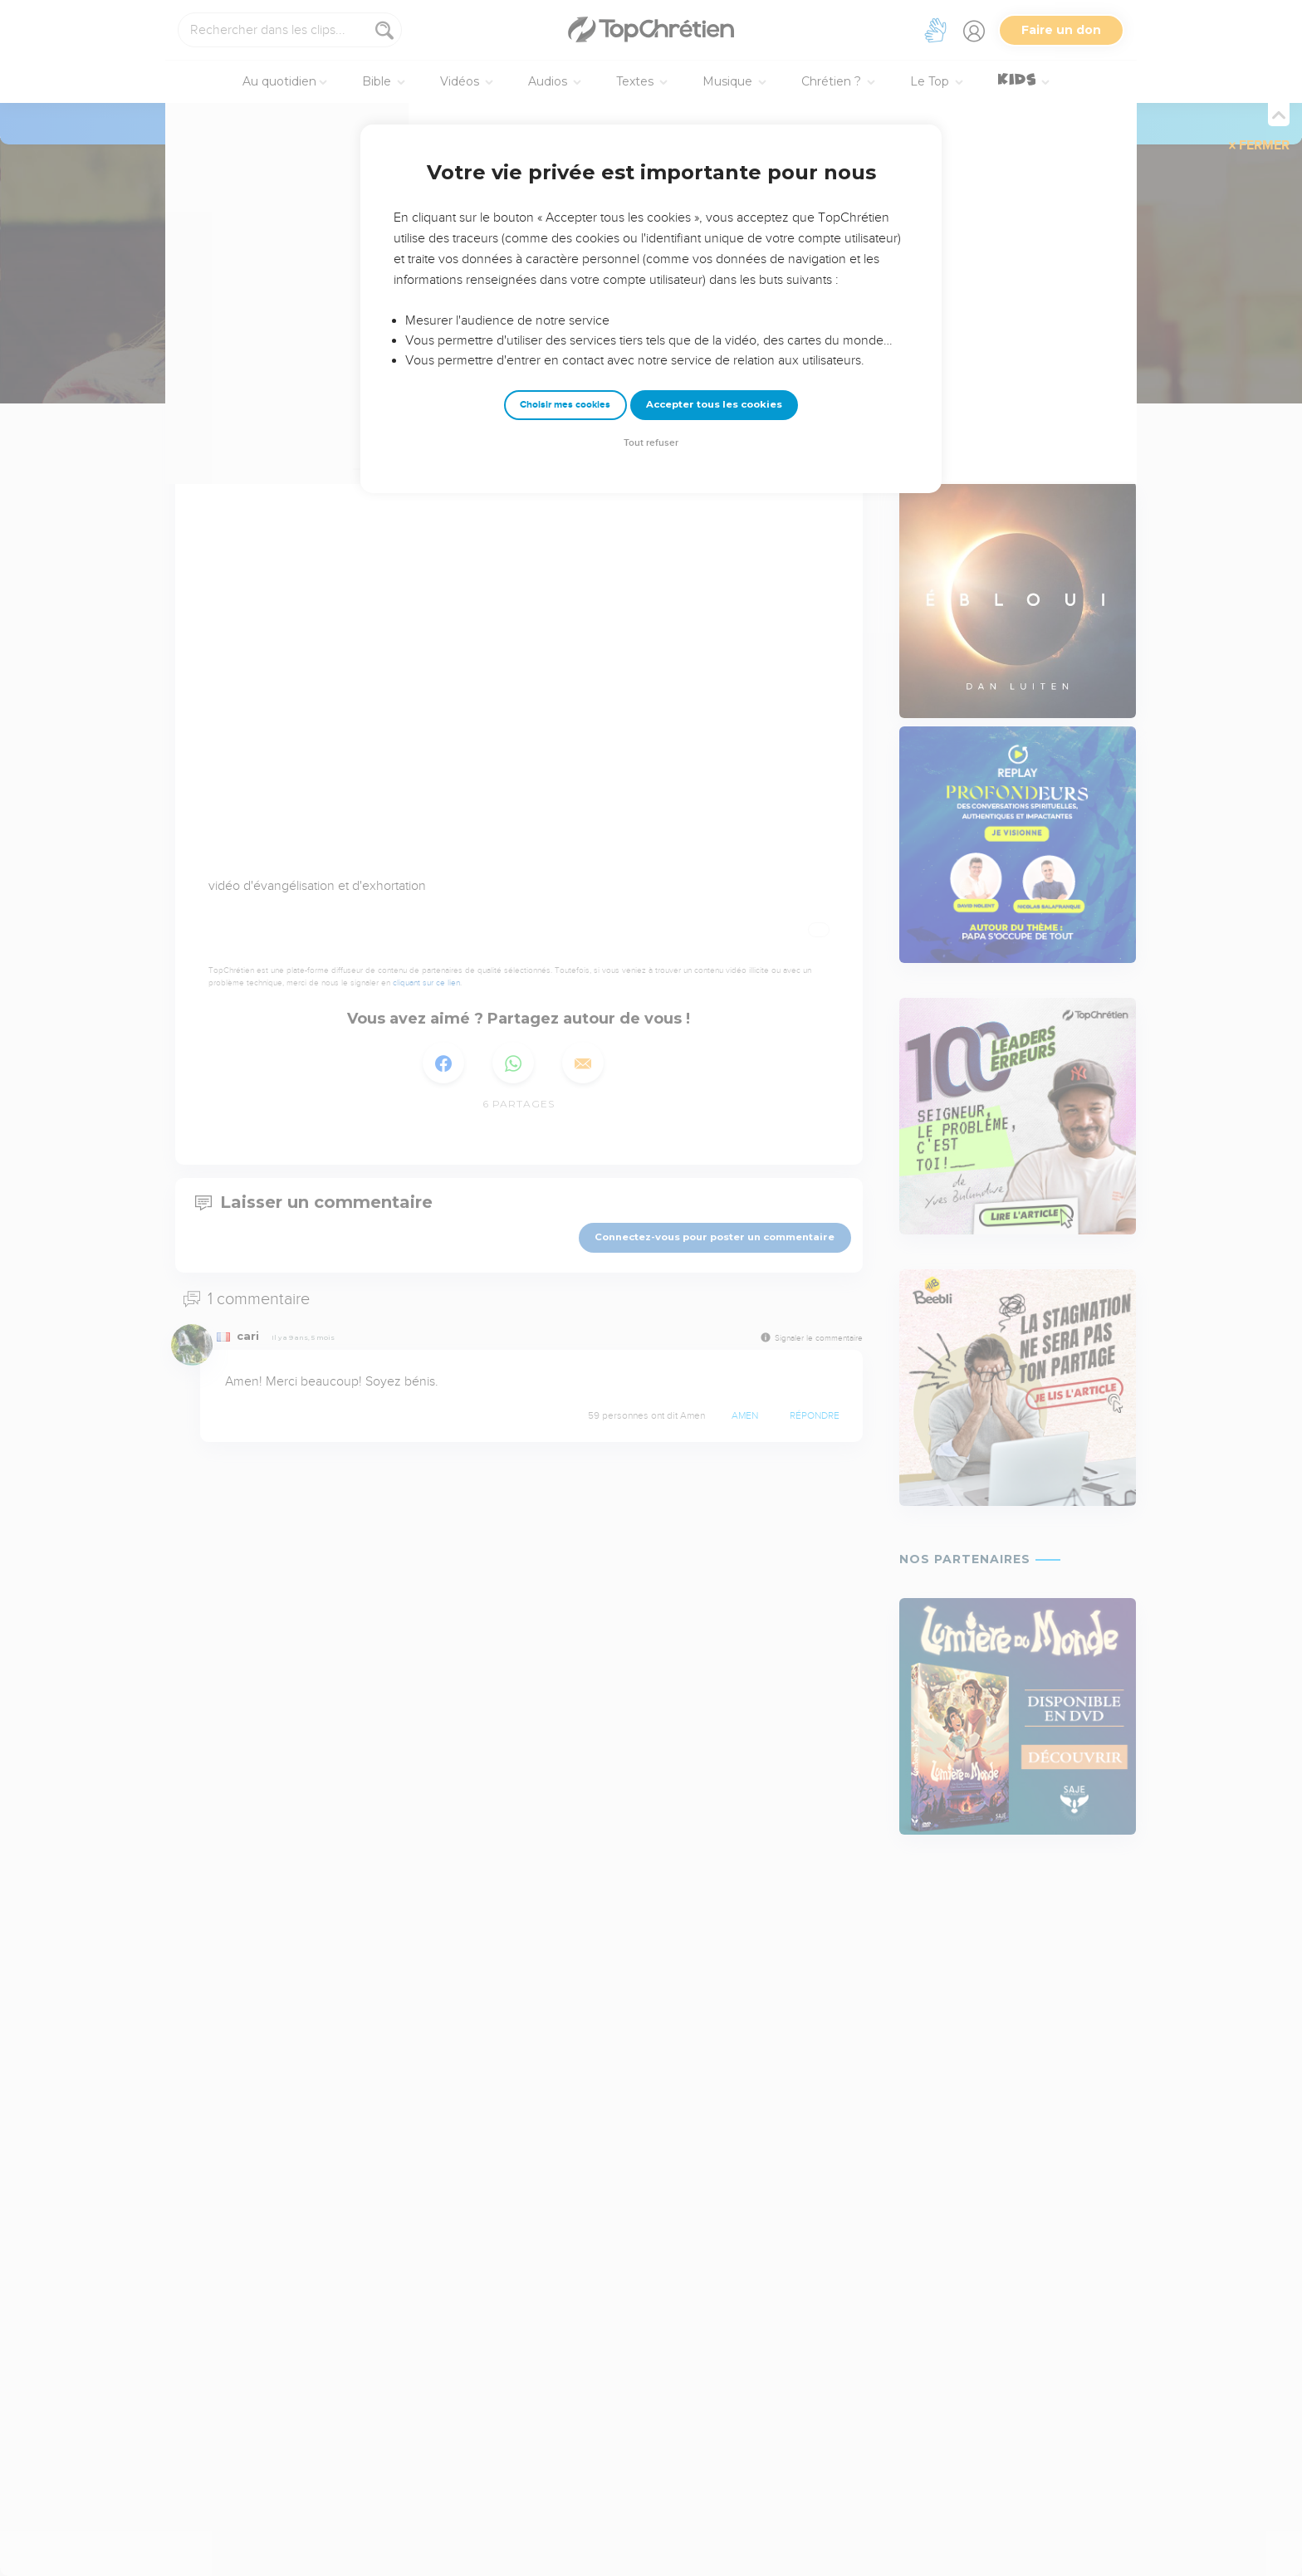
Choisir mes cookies (565, 404)
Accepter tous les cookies (714, 404)
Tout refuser (651, 442)
